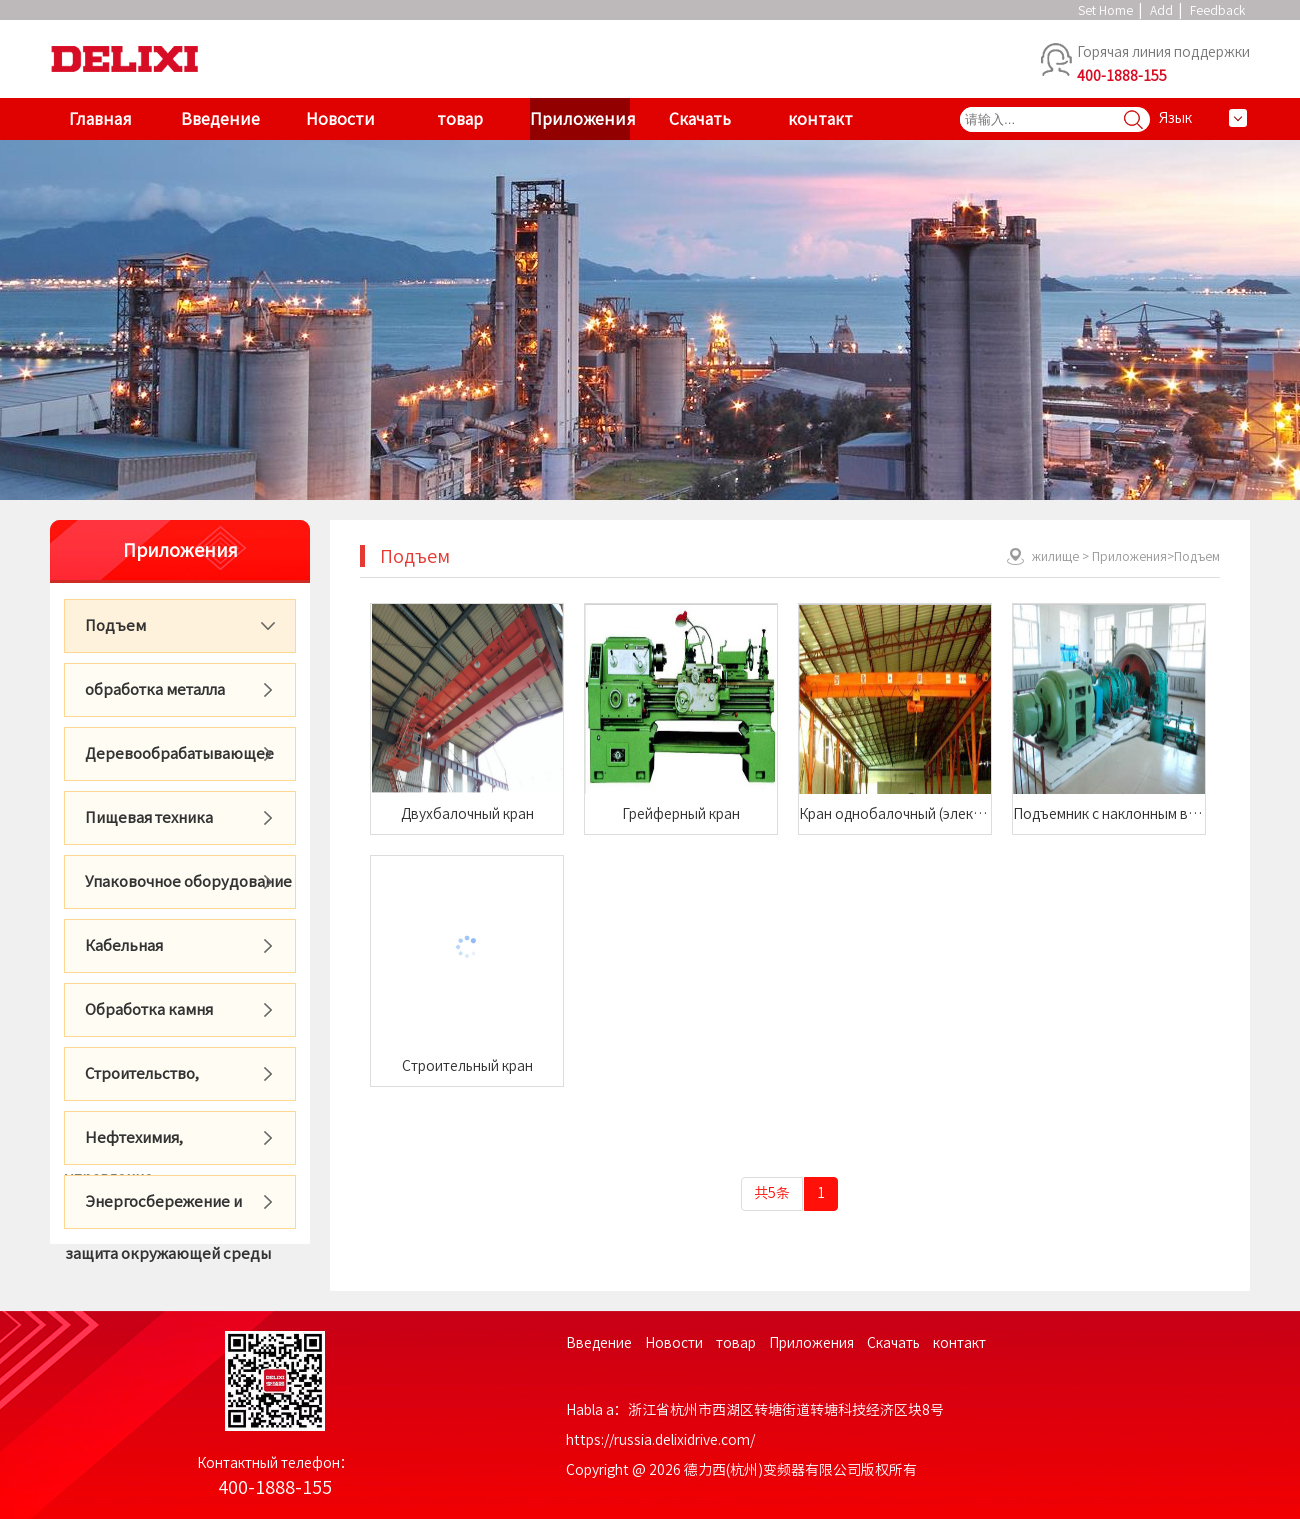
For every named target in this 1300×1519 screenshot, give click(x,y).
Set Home (1105, 10)
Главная (100, 119)
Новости (340, 119)
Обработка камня (149, 1009)
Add (1161, 10)
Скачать (700, 119)
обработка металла (155, 689)
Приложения (580, 119)
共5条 (772, 1193)
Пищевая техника (149, 817)
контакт (820, 119)
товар (460, 119)
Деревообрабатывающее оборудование (169, 763)
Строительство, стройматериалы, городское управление (170, 1083)
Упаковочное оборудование (188, 881)
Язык (1175, 118)
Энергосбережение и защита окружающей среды (168, 1211)
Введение (220, 119)
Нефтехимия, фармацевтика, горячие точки (176, 1147)
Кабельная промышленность (130, 955)
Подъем (115, 625)
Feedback (1217, 10)
